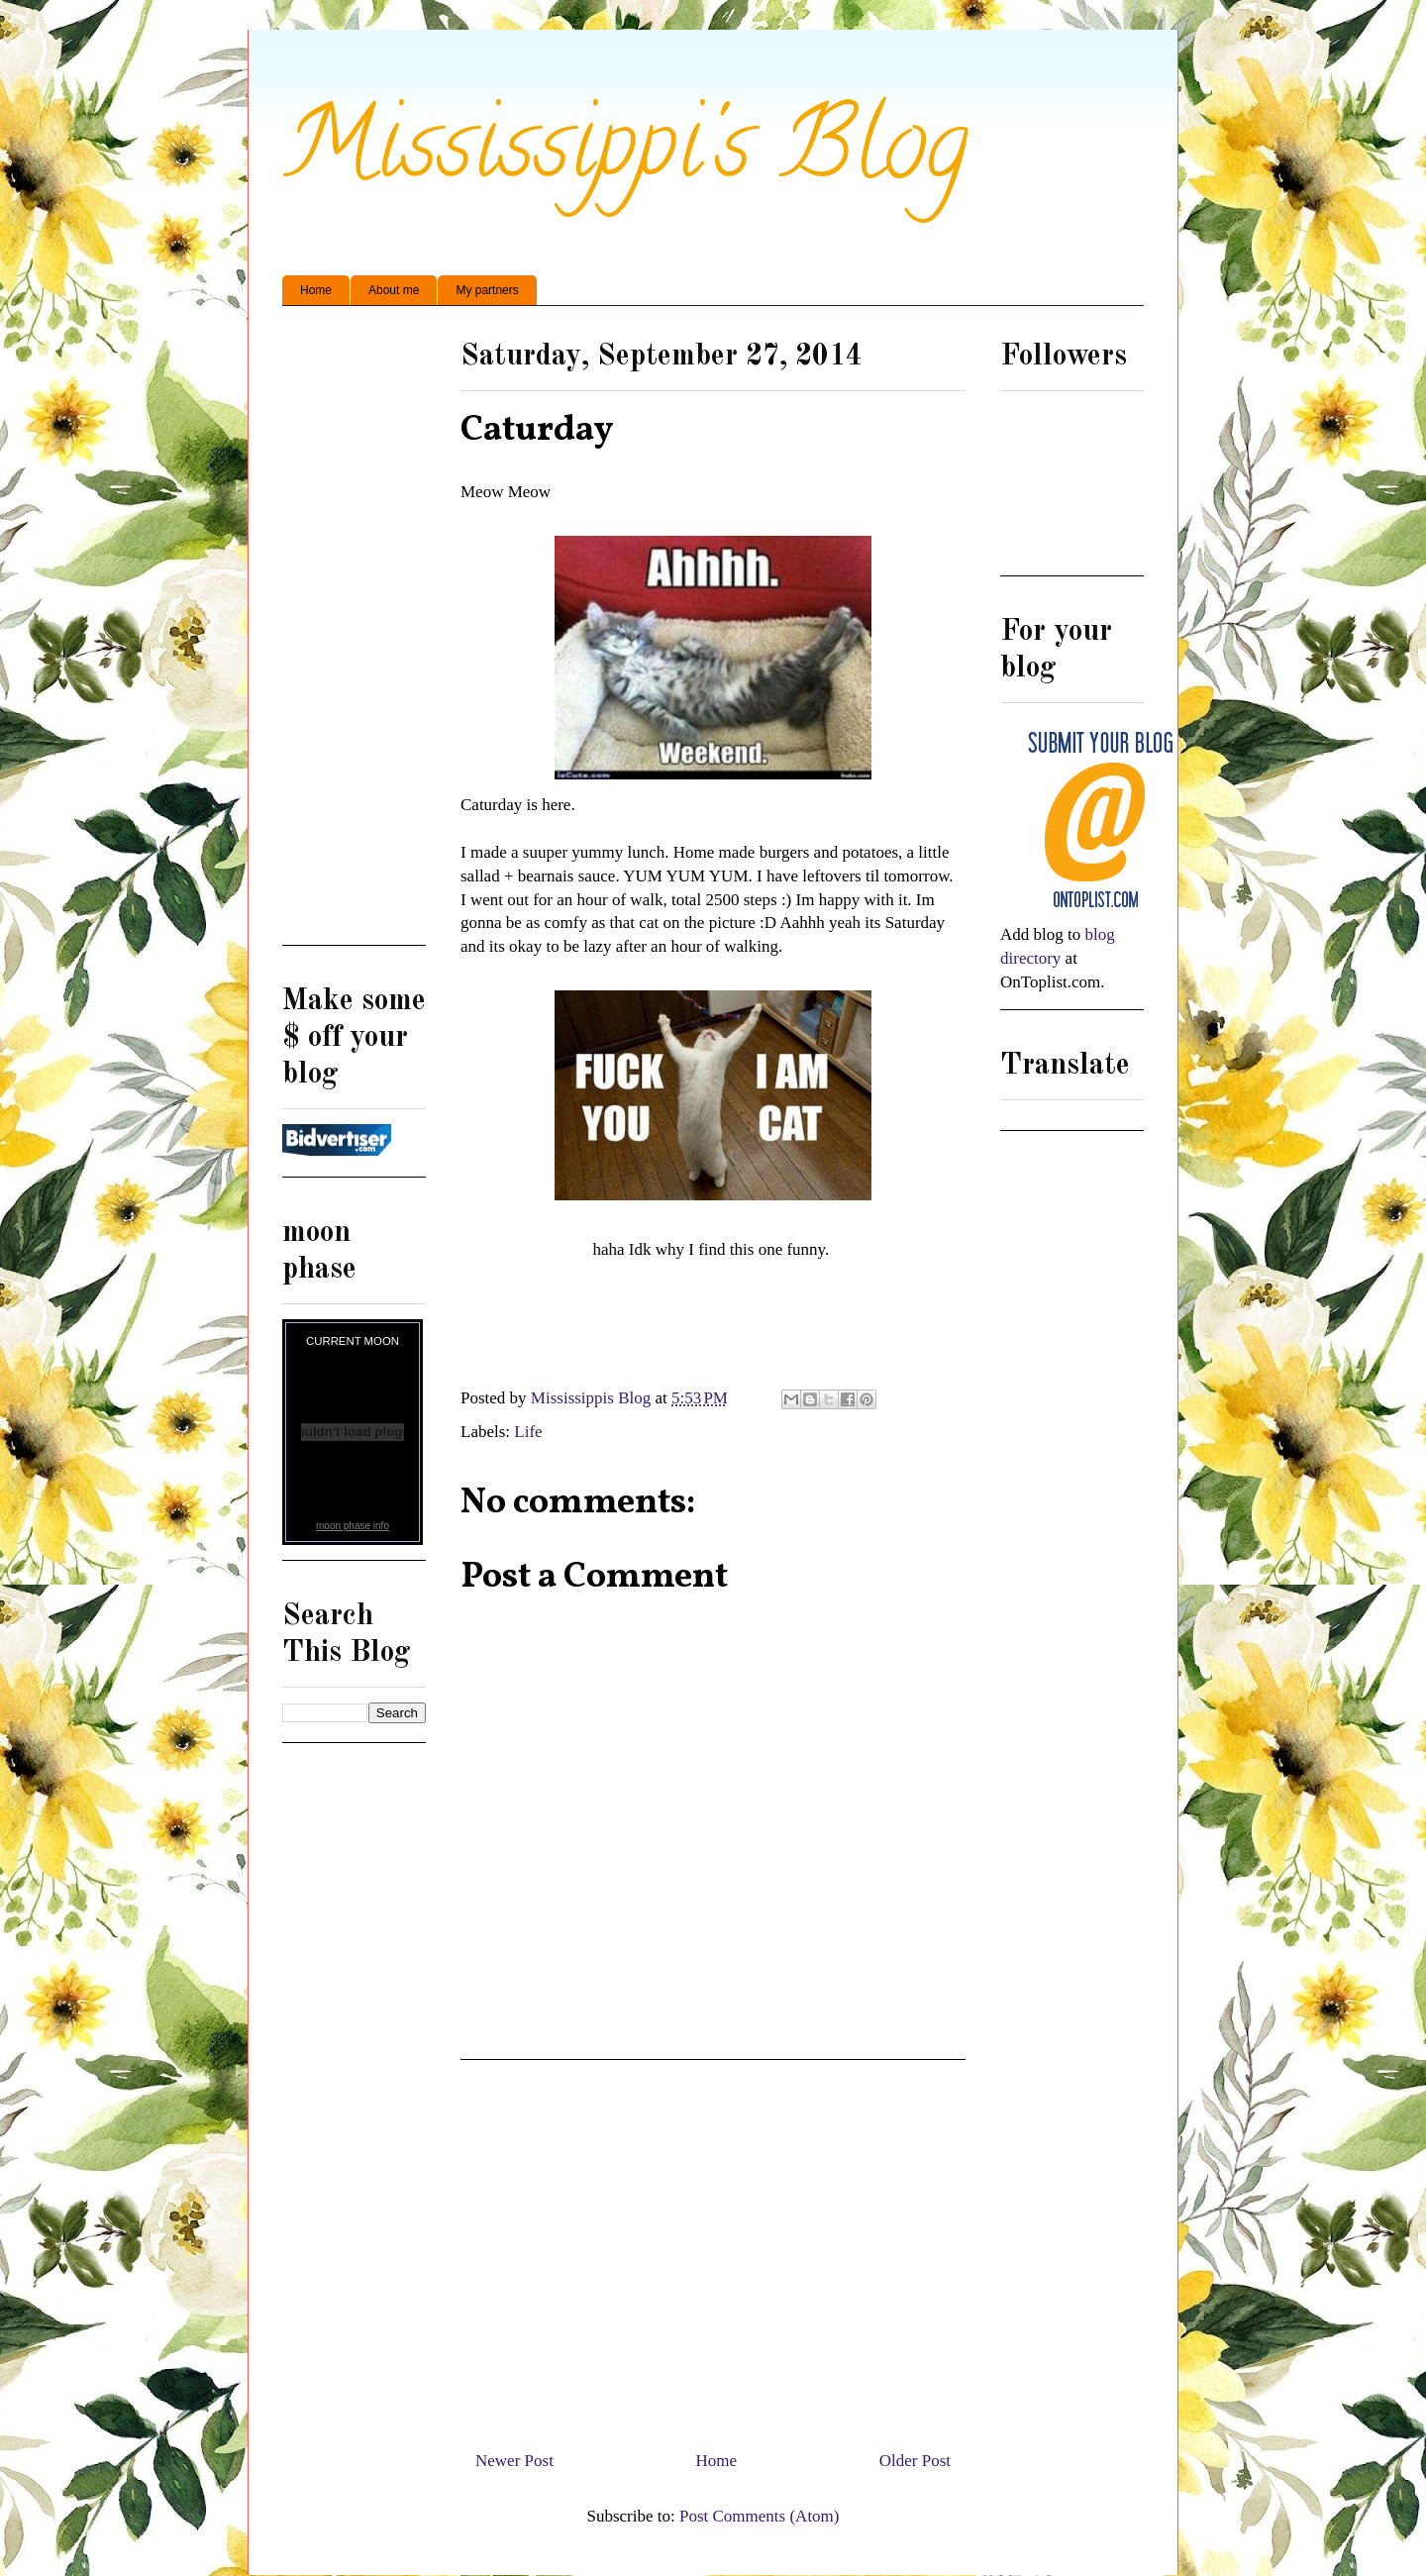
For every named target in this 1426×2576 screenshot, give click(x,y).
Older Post (915, 2460)
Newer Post (514, 2460)
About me (393, 290)
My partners (487, 290)
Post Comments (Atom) (759, 2516)
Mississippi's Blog (625, 155)
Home (316, 290)
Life (528, 1431)
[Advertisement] (713, 2247)
